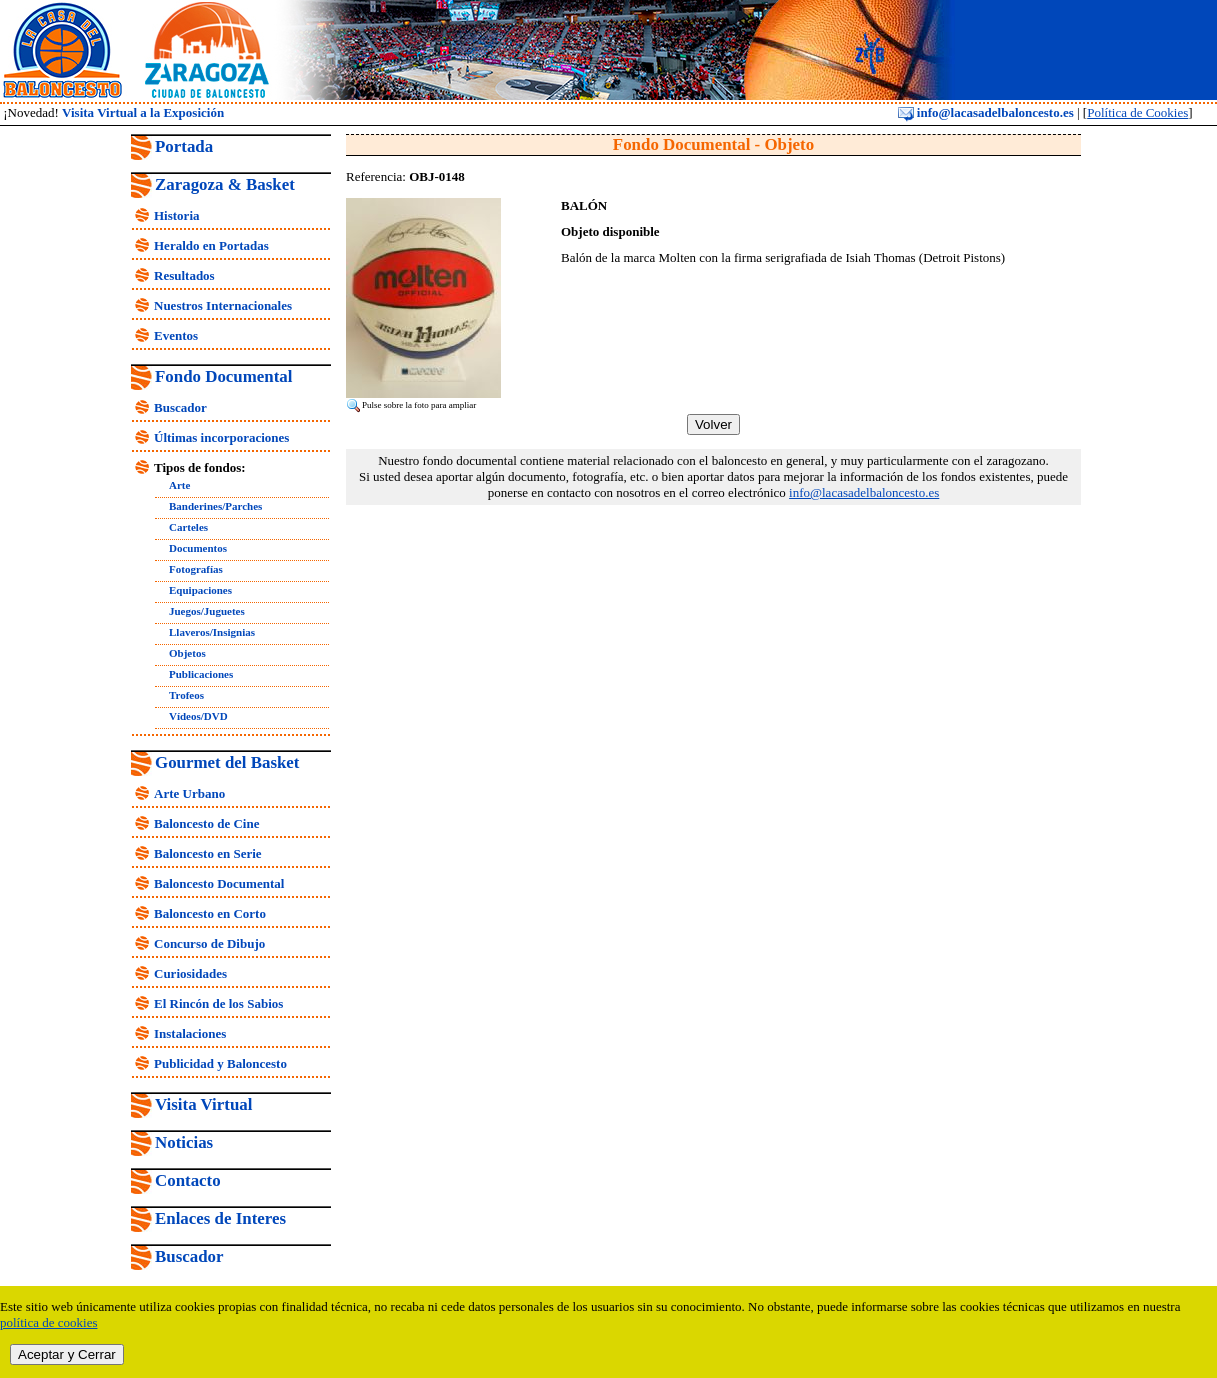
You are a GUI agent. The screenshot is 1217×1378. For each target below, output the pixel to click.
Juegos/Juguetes (207, 611)
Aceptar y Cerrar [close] (67, 1354)
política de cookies (48, 1322)
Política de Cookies (1137, 112)
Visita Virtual (203, 1104)
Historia (177, 215)
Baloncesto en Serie (208, 853)
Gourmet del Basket (227, 762)
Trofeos (186, 695)
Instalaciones (190, 1033)
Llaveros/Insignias (212, 632)
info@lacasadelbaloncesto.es (986, 112)
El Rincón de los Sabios (218, 1003)
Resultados (184, 275)
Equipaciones (200, 590)
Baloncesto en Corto (210, 913)
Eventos (176, 335)
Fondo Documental (223, 376)
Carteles (188, 527)
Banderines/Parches (215, 506)
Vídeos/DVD (198, 716)
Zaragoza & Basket (225, 184)
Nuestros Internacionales (223, 305)
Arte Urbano (189, 793)
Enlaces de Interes (220, 1218)
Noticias (184, 1142)
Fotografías (196, 569)
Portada (184, 146)
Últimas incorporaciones (221, 437)
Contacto (188, 1180)
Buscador (180, 407)
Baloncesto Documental (219, 883)
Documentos (198, 548)
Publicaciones (201, 674)
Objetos (187, 653)
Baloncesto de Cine (206, 823)
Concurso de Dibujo (209, 943)
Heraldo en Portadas (211, 245)
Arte (179, 485)
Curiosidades (190, 973)
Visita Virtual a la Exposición (143, 112)
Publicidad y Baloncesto (220, 1063)
